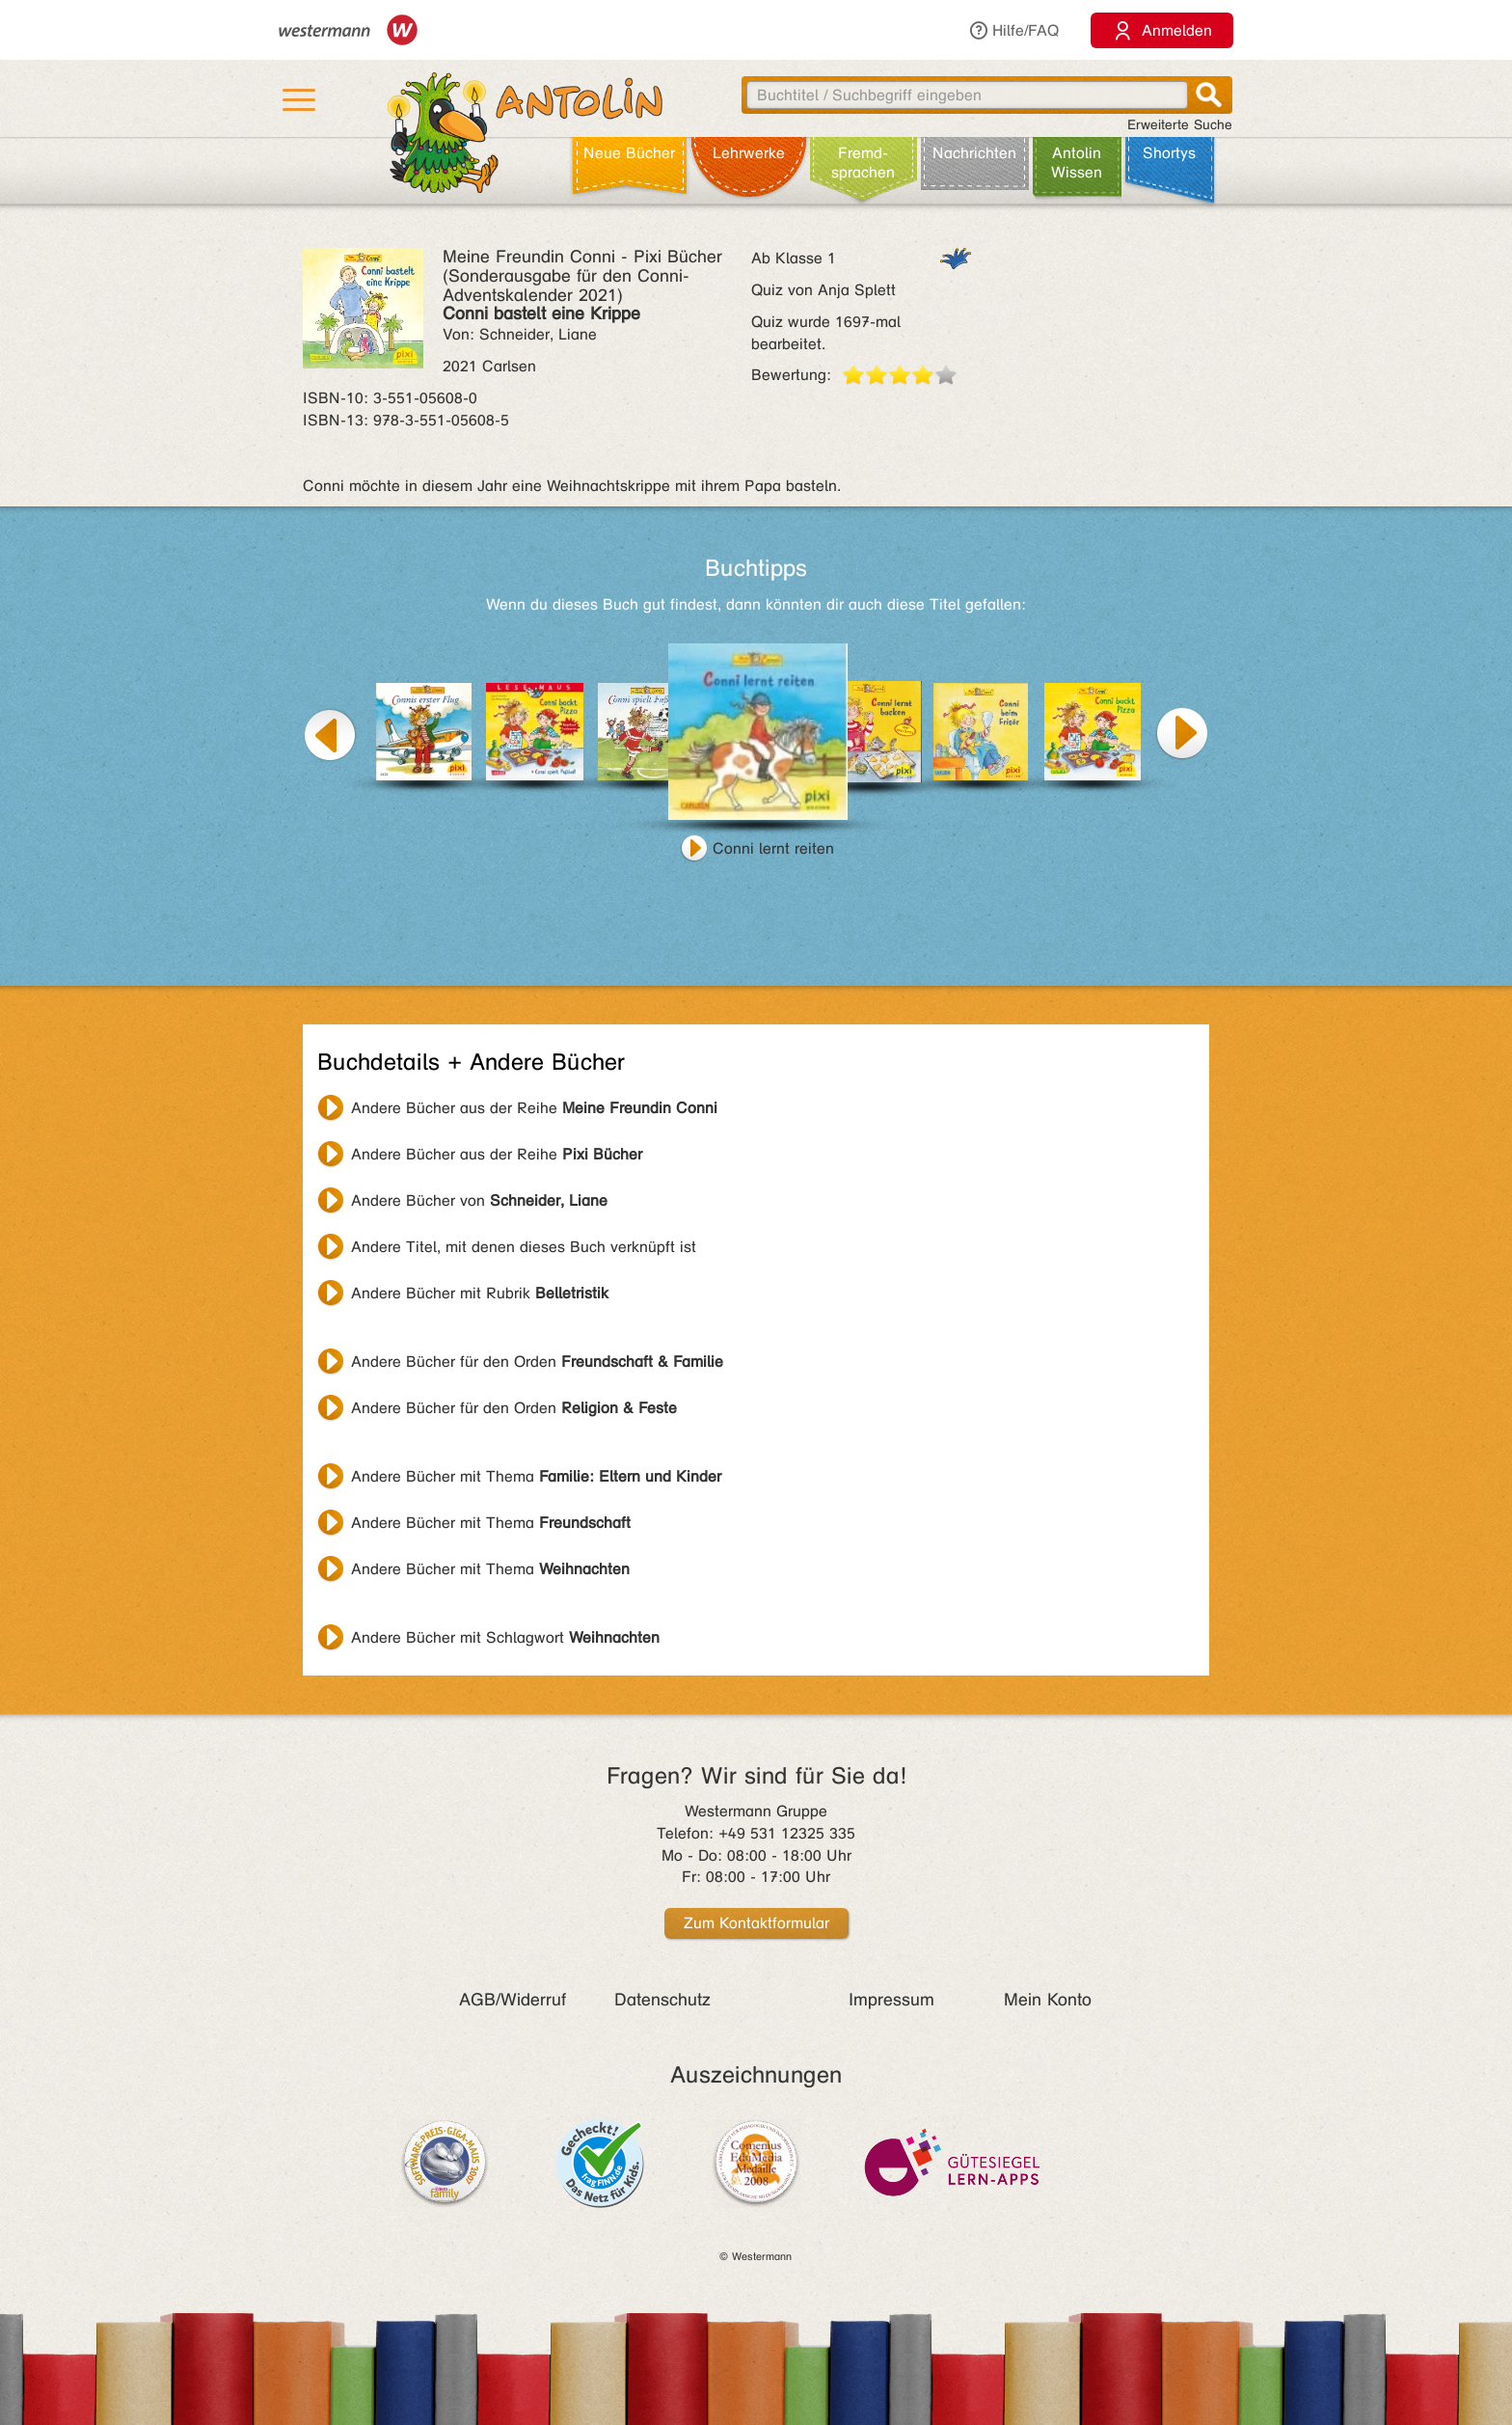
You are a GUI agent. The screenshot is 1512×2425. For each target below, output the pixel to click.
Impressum (891, 1999)
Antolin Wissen (1076, 162)
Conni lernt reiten (773, 848)
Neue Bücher (629, 153)
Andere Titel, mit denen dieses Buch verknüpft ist (523, 1247)
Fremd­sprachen (863, 162)
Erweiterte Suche (1179, 125)
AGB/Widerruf (512, 1999)
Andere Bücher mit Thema (536, 1476)
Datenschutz (662, 1999)
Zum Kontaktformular (756, 1923)
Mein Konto (1048, 1999)
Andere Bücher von (479, 1200)
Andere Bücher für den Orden (537, 1361)
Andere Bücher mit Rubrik (479, 1293)
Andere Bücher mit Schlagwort (505, 1637)
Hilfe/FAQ (1013, 30)
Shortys (1169, 153)
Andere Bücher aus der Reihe (534, 1108)
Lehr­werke (749, 153)
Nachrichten (974, 153)
